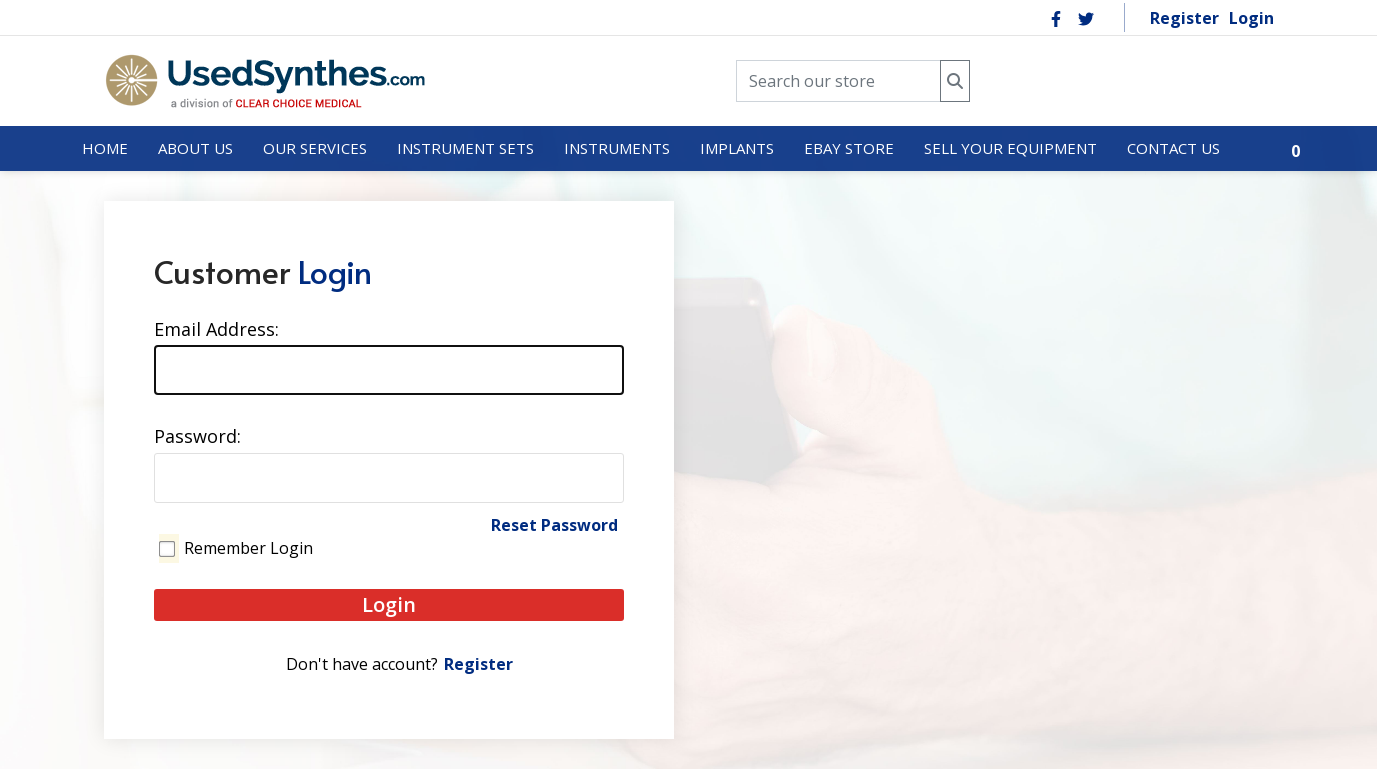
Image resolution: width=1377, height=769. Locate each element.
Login (1251, 18)
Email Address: (216, 329)
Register (1184, 18)
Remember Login (248, 548)
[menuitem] (105, 149)
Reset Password (554, 525)
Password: (197, 436)
